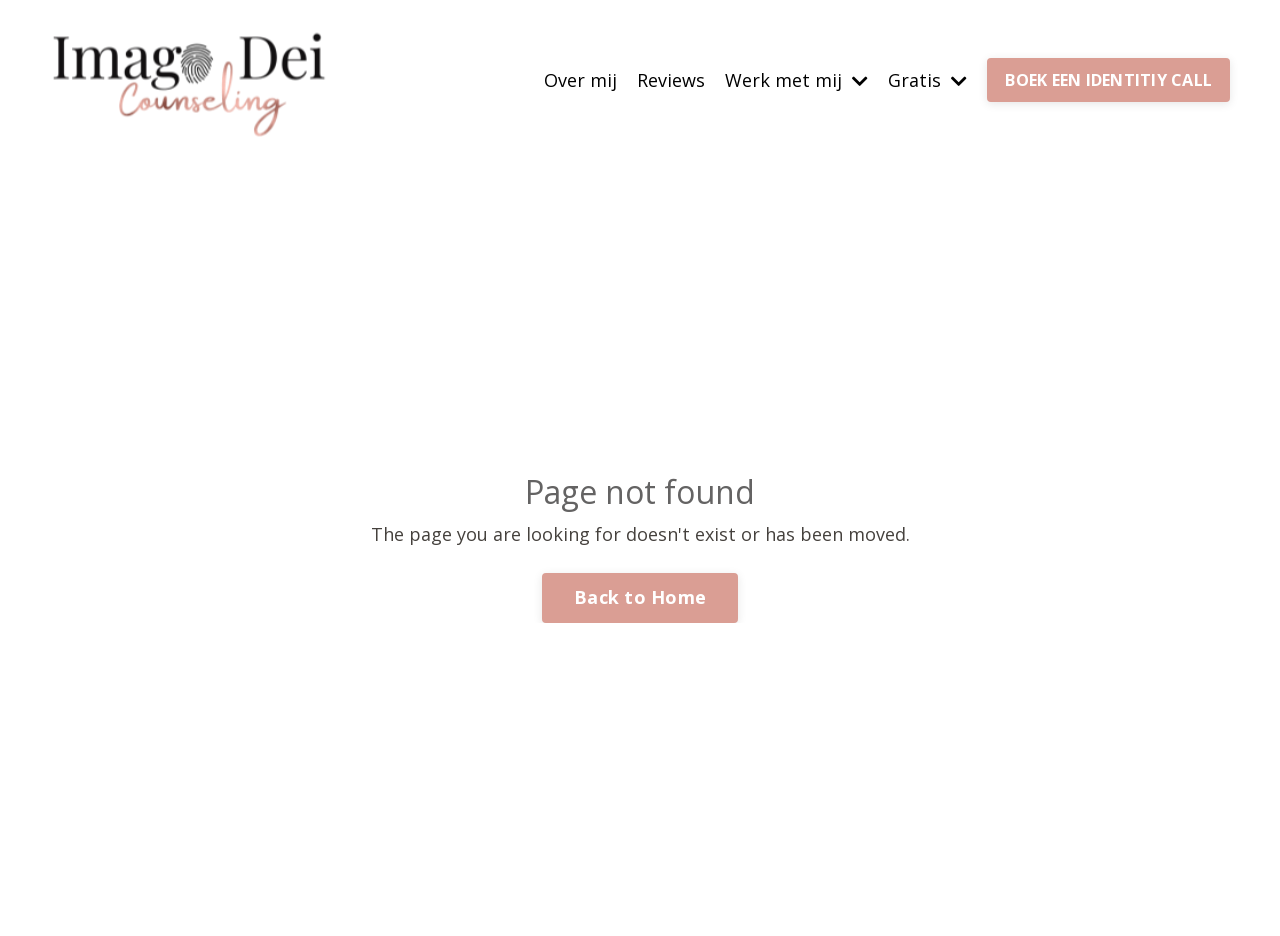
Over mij (580, 80)
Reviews (671, 80)
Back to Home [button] (640, 597)
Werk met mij (796, 80)
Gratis (927, 80)
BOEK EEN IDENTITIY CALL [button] (1108, 80)
